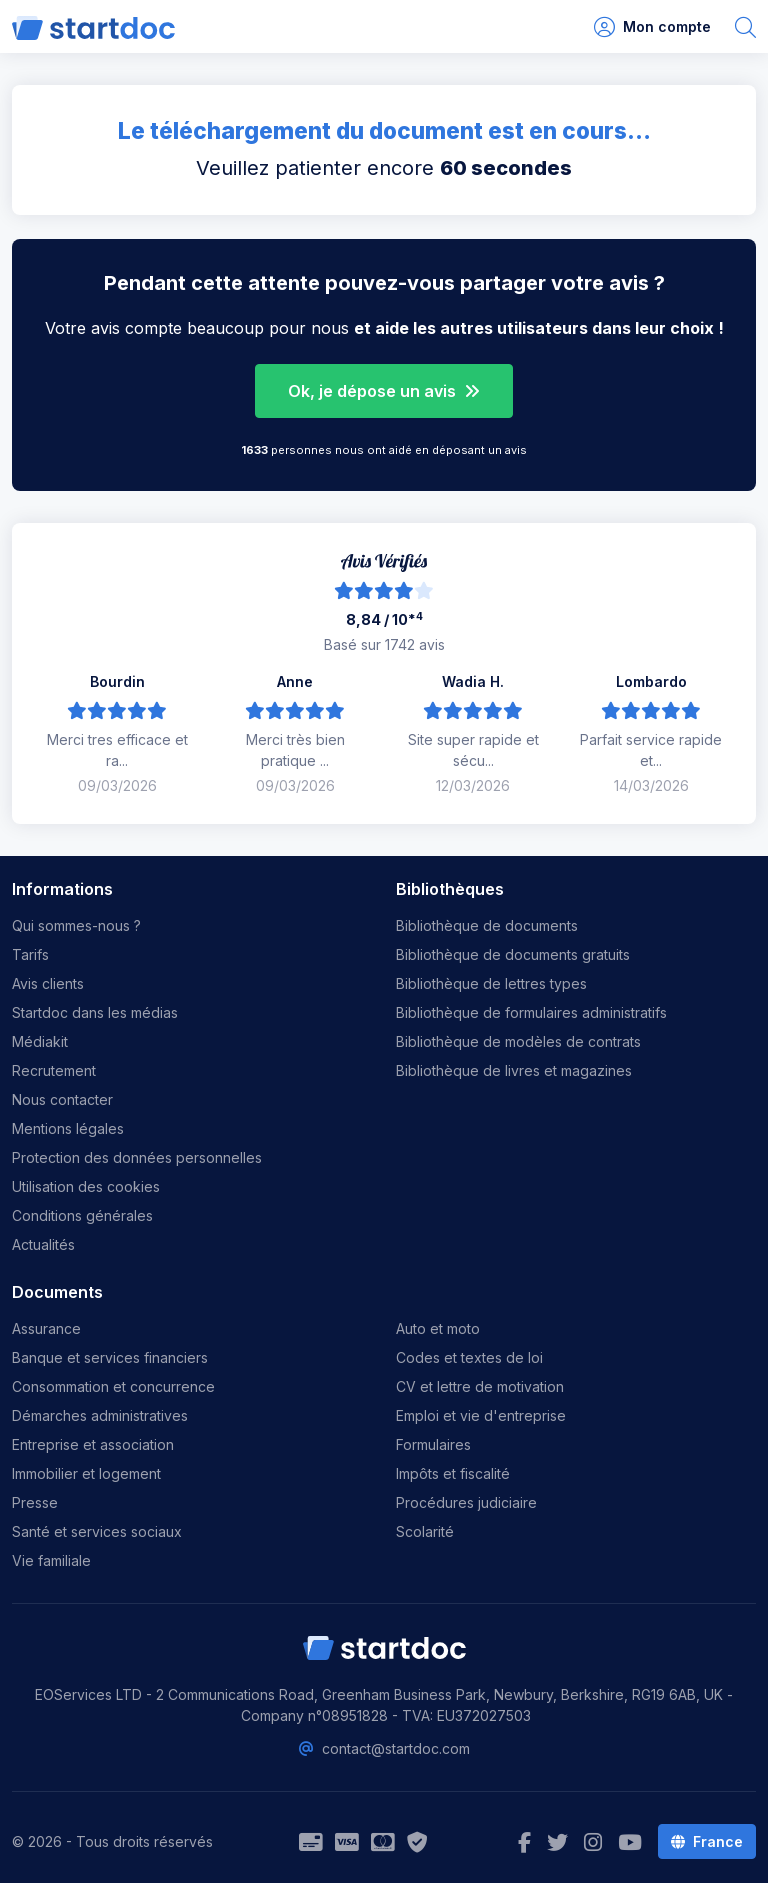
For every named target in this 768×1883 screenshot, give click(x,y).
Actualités (43, 1244)
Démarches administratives (100, 1415)
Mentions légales (68, 1128)
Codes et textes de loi (469, 1357)
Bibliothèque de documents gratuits (513, 954)
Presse (35, 1502)
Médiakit (40, 1041)
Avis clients (48, 983)
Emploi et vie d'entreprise (481, 1415)
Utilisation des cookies (86, 1186)
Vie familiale (51, 1560)
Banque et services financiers (110, 1357)
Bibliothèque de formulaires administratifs (531, 1012)
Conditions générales (82, 1215)
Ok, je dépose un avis (384, 391)
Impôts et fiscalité (453, 1473)
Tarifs (30, 954)
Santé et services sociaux (97, 1531)
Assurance (46, 1328)
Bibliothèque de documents (487, 925)
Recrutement (54, 1070)
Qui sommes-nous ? (76, 925)
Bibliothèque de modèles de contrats (518, 1041)
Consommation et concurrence (113, 1386)
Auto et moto (438, 1328)
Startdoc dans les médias (95, 1012)
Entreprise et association (93, 1444)
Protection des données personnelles (137, 1157)
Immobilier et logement (86, 1473)
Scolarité (425, 1531)
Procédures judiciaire (466, 1502)
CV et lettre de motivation (480, 1386)
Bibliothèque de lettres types (491, 983)
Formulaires (433, 1444)
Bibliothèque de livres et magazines (514, 1070)
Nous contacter (62, 1099)
